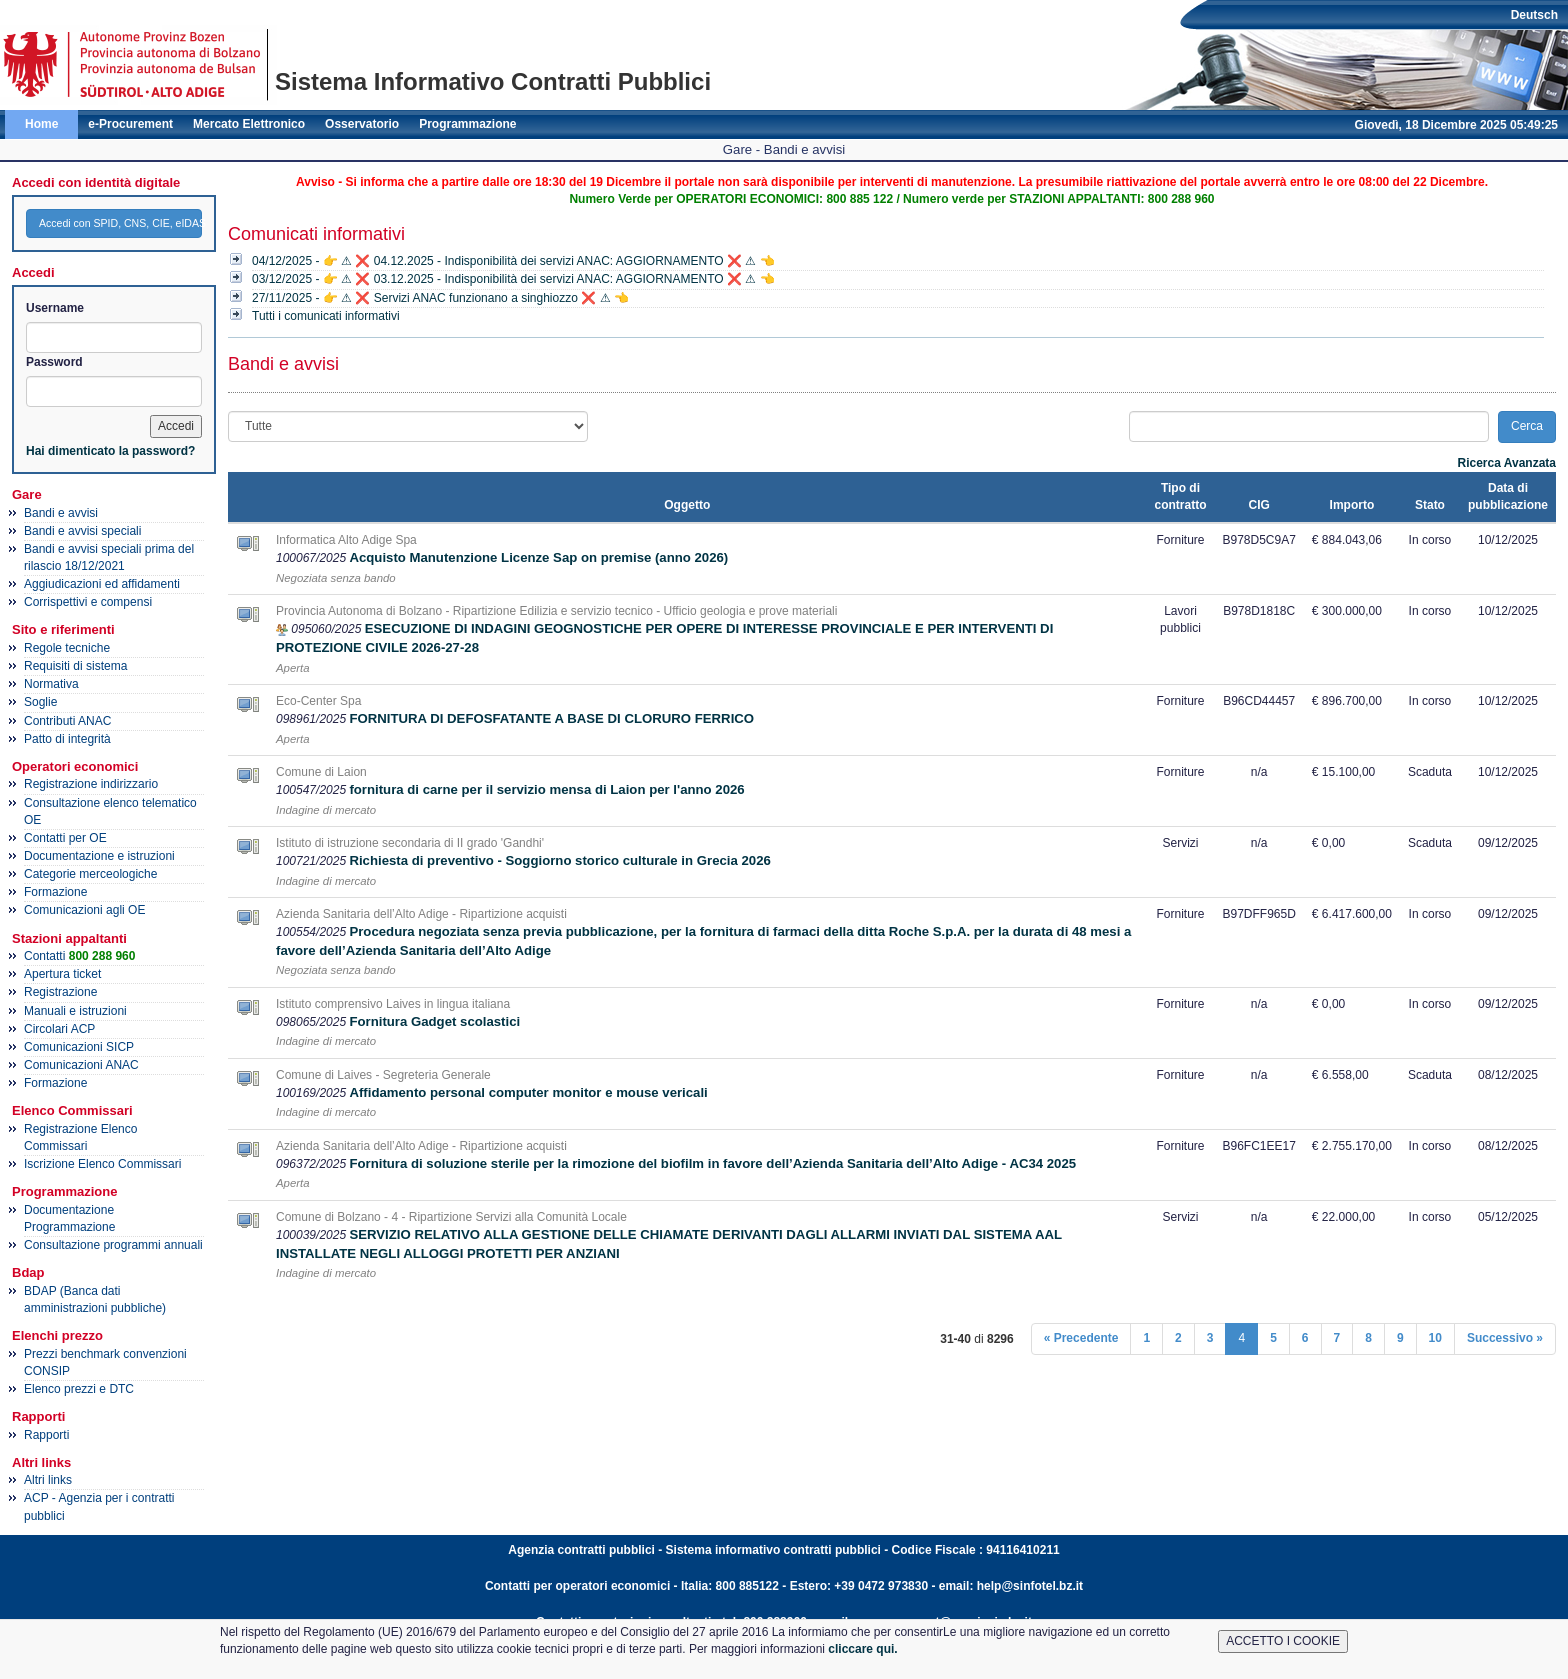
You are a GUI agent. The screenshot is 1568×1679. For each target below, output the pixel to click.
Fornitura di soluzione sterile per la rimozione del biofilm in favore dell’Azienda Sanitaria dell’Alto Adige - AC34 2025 (712, 1163)
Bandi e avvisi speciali (82, 531)
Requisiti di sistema (75, 666)
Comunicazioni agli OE (84, 910)
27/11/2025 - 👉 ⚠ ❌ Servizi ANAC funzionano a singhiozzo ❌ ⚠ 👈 (440, 298)
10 (1435, 1338)
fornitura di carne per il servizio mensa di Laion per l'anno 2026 (546, 789)
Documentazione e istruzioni (99, 856)
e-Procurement (130, 124)
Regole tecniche (67, 648)
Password (54, 362)
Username (55, 308)
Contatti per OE (65, 838)
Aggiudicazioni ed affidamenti (102, 584)
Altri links (48, 1480)
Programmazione (467, 124)
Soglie (40, 702)
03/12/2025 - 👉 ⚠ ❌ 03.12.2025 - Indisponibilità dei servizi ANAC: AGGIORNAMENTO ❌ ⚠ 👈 (513, 279)
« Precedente (1081, 1338)
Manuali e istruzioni (75, 1011)
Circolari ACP (59, 1029)
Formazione (55, 892)
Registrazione (60, 992)
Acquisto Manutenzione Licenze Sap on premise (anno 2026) (538, 557)
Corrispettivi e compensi (88, 602)
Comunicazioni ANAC (81, 1065)
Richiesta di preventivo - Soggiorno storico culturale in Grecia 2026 (559, 860)
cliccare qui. (862, 1649)
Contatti (79, 956)
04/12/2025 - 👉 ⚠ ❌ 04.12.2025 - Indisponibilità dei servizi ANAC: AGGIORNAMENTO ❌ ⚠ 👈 (513, 261)
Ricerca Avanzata (1507, 463)
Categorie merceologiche (90, 874)
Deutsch (1534, 15)
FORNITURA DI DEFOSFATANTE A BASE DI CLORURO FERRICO (551, 718)
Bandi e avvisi (61, 513)
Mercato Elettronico (249, 124)
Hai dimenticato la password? (110, 451)
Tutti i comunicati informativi (326, 316)
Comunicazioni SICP (79, 1047)
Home (41, 124)
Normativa (51, 684)
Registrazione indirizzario (91, 784)
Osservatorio (362, 124)
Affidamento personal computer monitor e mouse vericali (528, 1092)
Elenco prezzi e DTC (79, 1389)
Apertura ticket (62, 974)
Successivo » (1505, 1338)
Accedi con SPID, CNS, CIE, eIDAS (120, 223)
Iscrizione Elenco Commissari (102, 1164)
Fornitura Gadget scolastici (434, 1021)
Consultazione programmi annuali (113, 1245)
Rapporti (46, 1435)
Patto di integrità (67, 739)
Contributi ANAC (67, 721)
